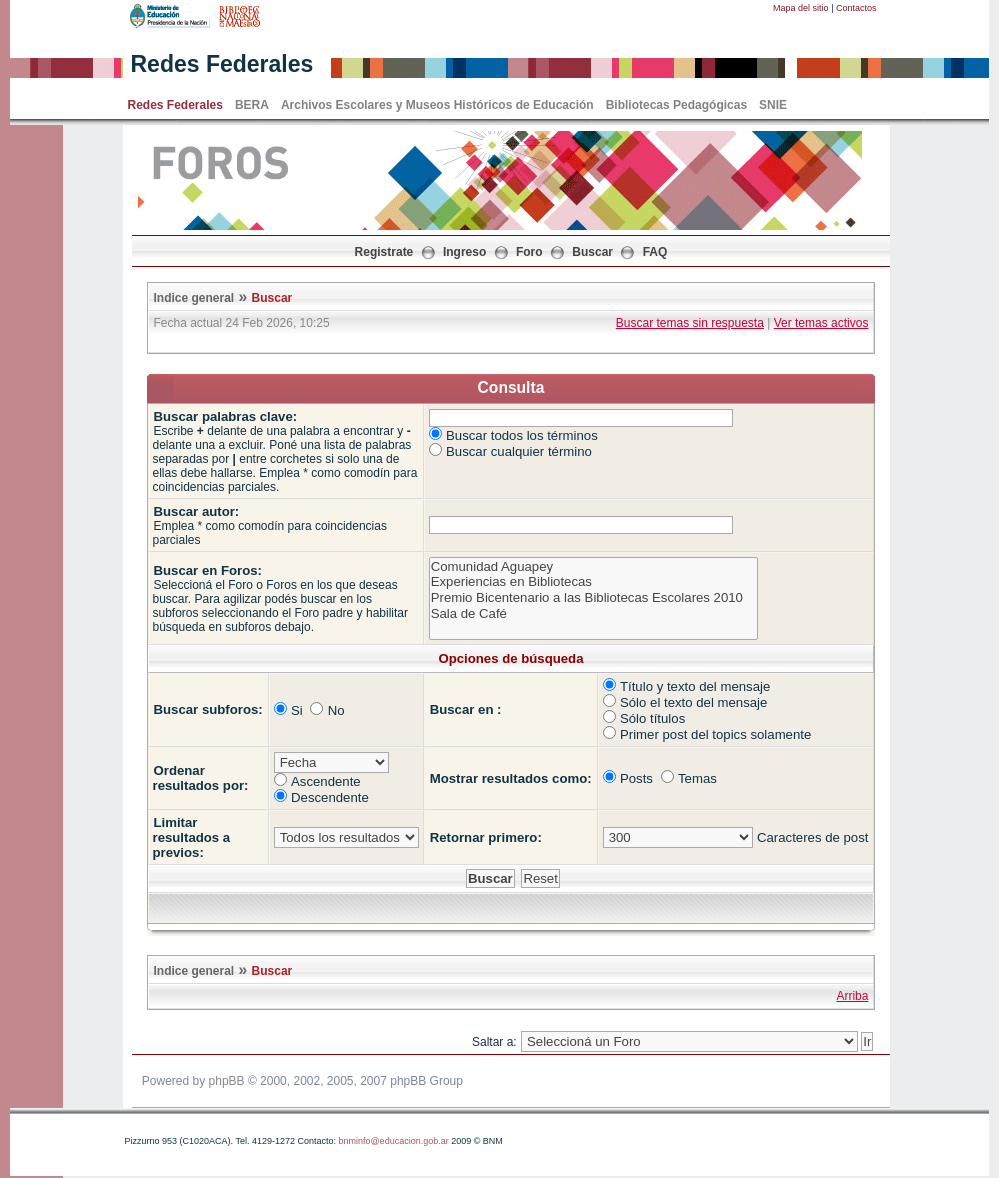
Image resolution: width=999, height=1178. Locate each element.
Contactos (856, 8)
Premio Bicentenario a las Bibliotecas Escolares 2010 (593, 598)
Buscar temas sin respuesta (690, 323)
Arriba (852, 996)
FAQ (655, 252)
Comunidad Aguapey (593, 567)
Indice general (194, 298)
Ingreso (464, 252)
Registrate (384, 252)
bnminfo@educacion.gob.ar (393, 1141)
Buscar (592, 252)
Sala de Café (593, 614)
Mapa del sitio (801, 8)
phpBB (227, 1081)
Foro (529, 252)
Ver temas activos (821, 323)
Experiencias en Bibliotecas (593, 582)
